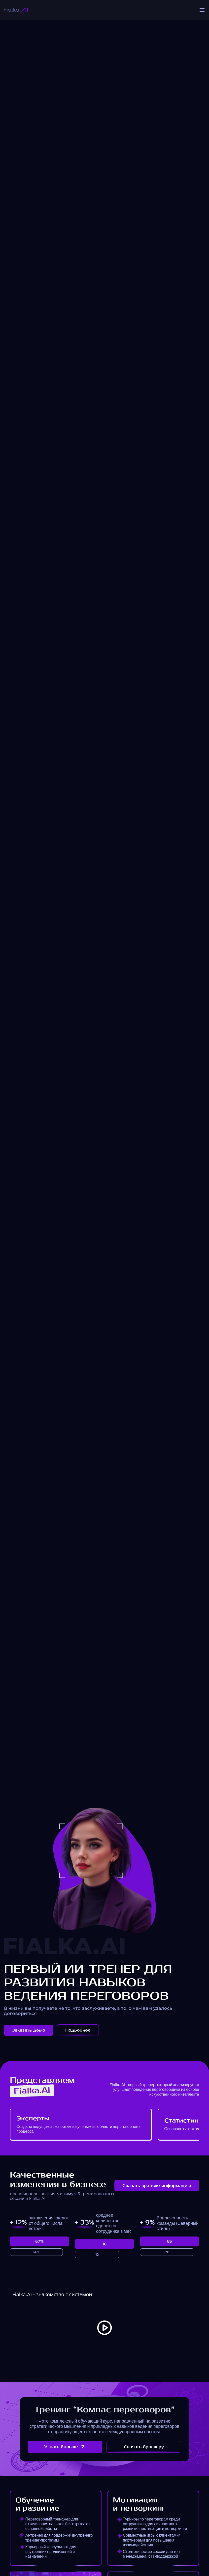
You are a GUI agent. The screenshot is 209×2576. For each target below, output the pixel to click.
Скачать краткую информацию (156, 2185)
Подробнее (78, 2032)
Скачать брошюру (143, 2448)
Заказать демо (28, 2030)
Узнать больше (65, 2447)
